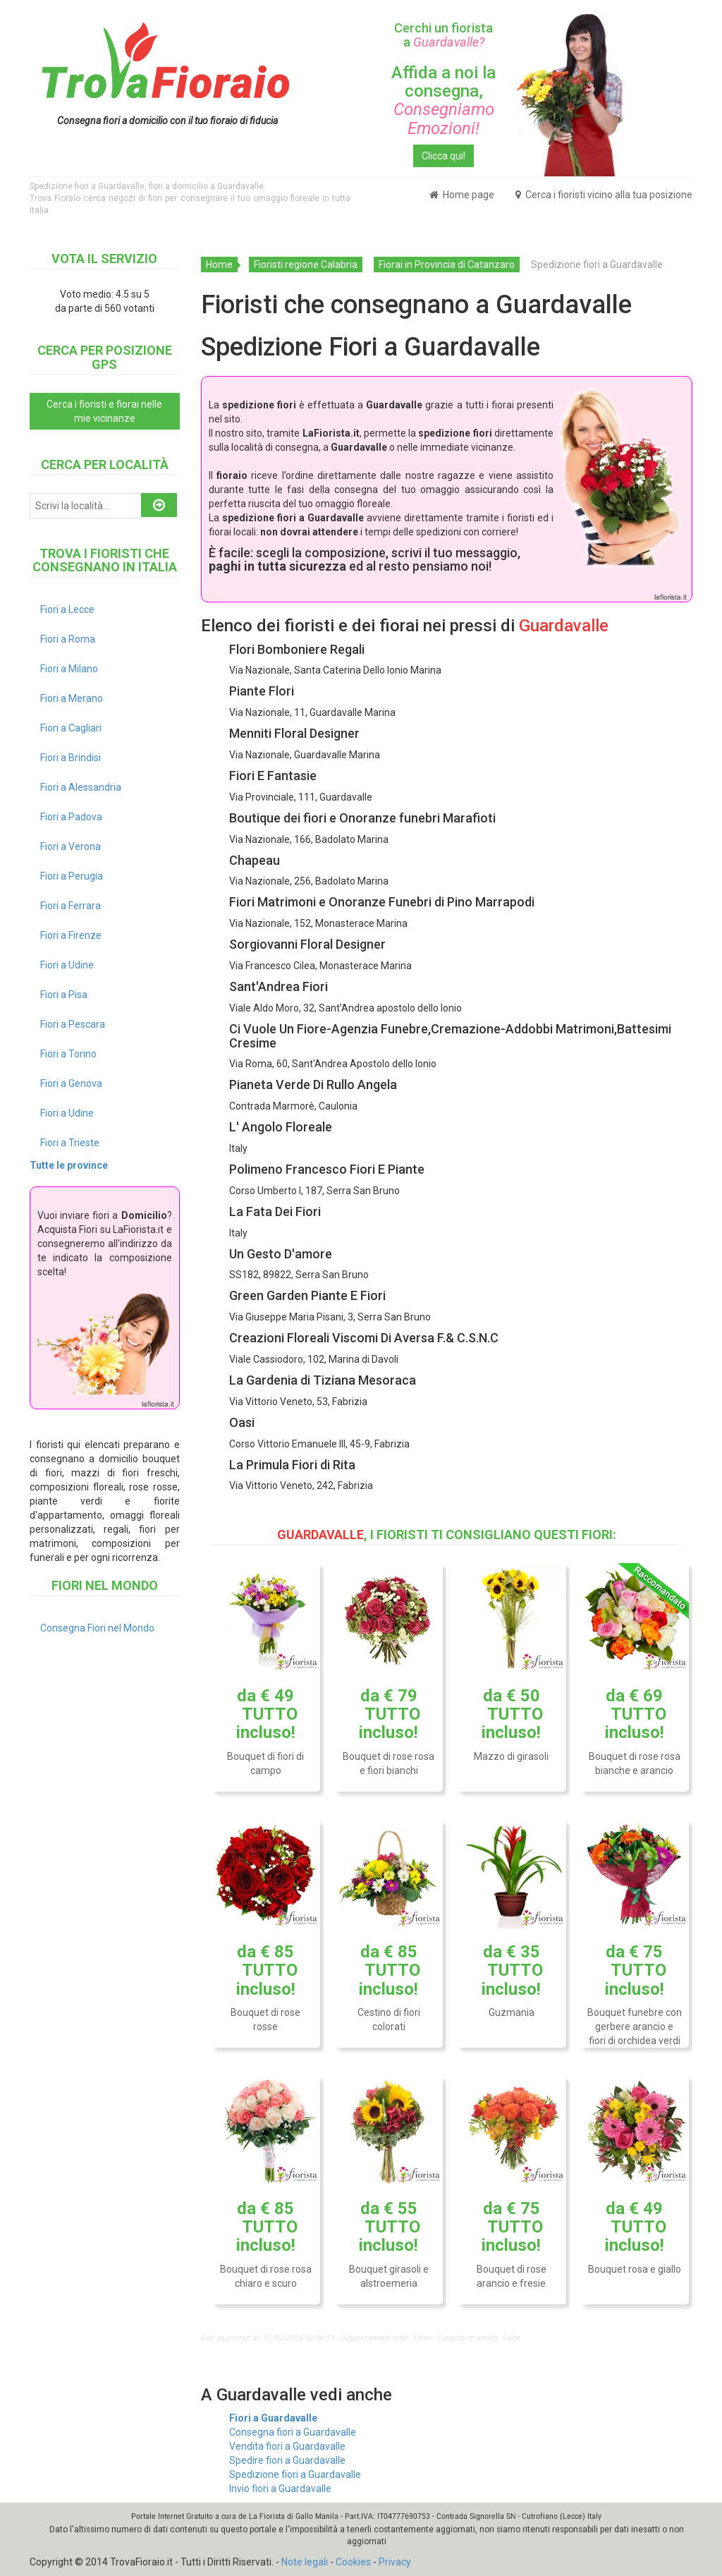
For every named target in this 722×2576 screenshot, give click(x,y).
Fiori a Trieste (69, 1142)
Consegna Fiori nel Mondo (97, 1628)
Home (219, 264)
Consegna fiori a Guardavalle (292, 2432)
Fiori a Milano (69, 668)
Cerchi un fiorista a (443, 34)
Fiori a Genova (71, 1083)
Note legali (304, 2562)
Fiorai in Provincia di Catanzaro (447, 264)
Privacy (395, 2562)
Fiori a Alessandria (80, 787)
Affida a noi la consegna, (443, 100)
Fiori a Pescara (72, 1024)
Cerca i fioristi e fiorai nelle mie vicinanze (104, 411)
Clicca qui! (443, 156)
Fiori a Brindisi (70, 757)
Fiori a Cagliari (71, 728)
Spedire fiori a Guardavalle (287, 2460)
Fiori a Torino (68, 1053)
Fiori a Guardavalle (273, 2418)
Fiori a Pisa (63, 994)
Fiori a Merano (71, 698)
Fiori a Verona (70, 846)
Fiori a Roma (67, 639)
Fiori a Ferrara (70, 905)
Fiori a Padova (71, 816)
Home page (461, 194)
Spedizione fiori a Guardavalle (295, 2474)
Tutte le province (69, 1165)
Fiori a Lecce (67, 609)
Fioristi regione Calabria (305, 264)
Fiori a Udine (67, 965)
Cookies (353, 2562)
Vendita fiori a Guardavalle (287, 2446)
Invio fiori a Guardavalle (280, 2488)
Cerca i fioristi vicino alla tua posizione (603, 194)
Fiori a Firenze (71, 935)
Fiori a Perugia (71, 876)
